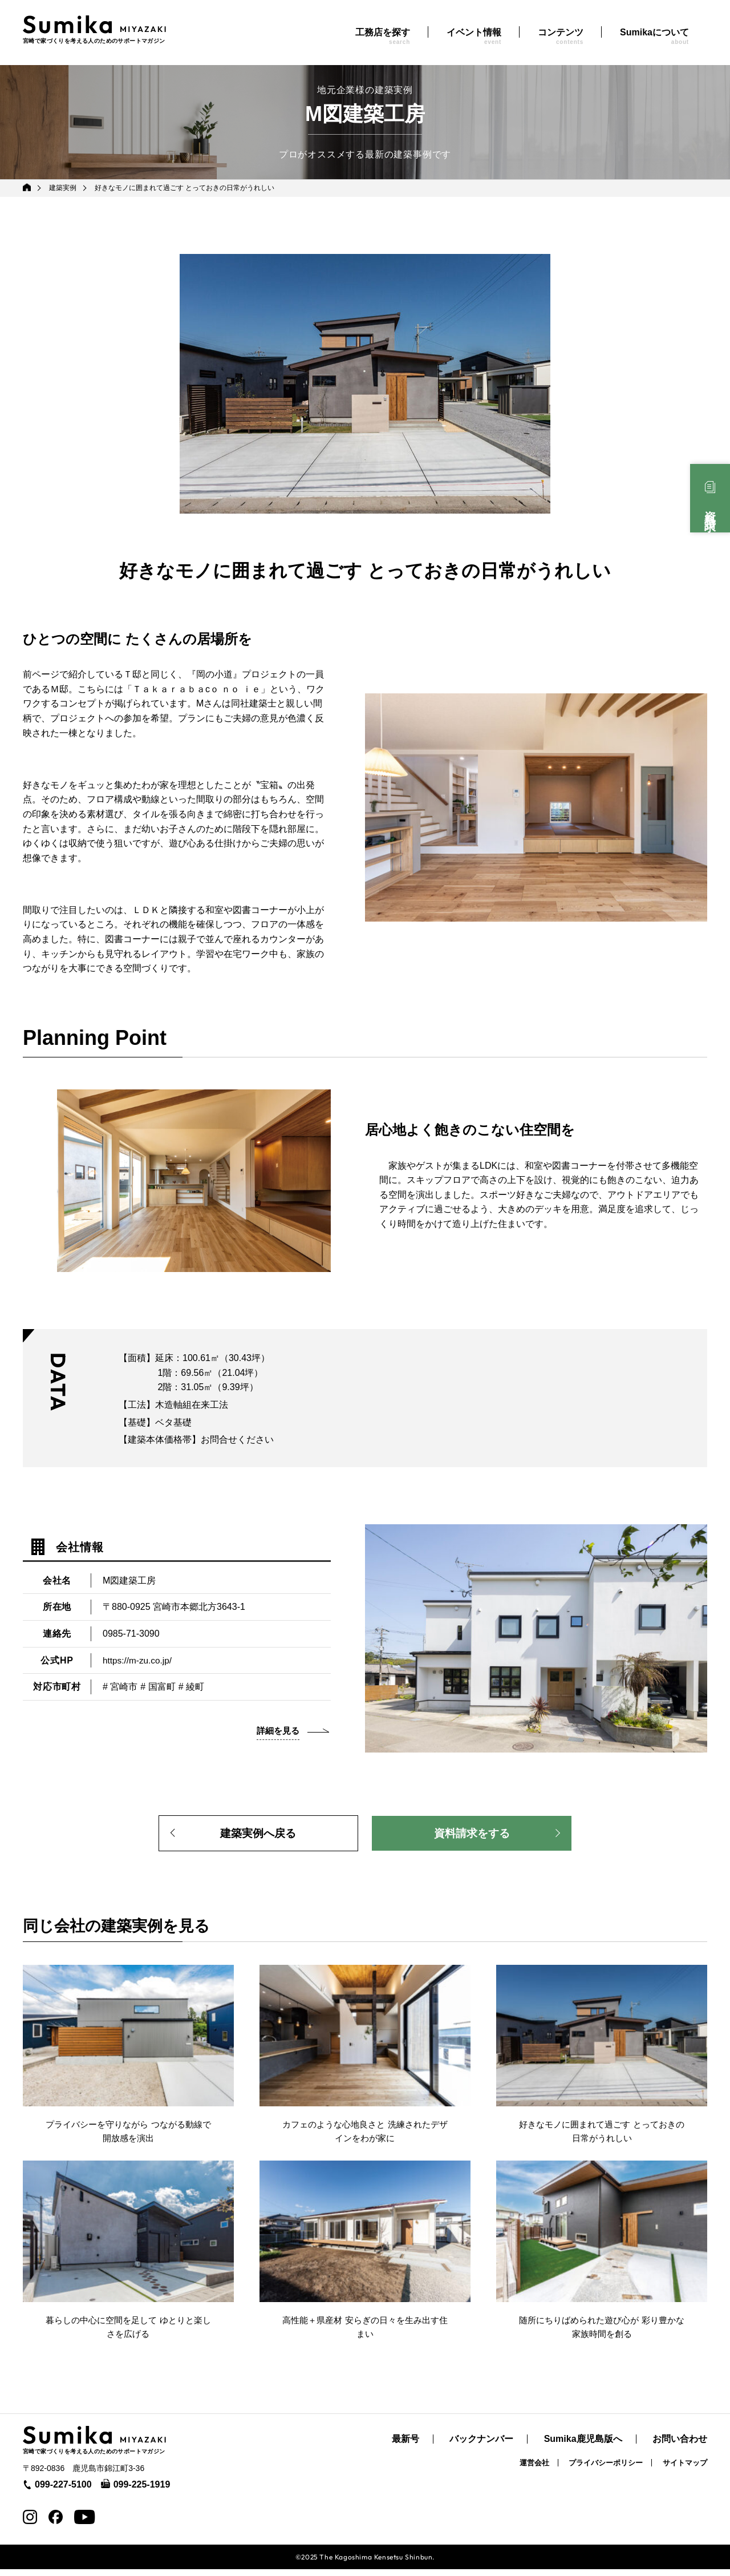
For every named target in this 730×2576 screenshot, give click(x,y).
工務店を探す (382, 36)
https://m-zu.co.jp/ (139, 1660)
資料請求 (710, 508)
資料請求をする (472, 1835)
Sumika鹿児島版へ (583, 2445)
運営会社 (534, 2469)
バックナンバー (481, 2445)
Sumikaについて (654, 36)
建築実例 (63, 188)
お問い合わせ (679, 2445)
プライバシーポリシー (606, 2469)
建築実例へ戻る (258, 1835)
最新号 (405, 2445)
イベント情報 (474, 36)
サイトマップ (685, 2469)
